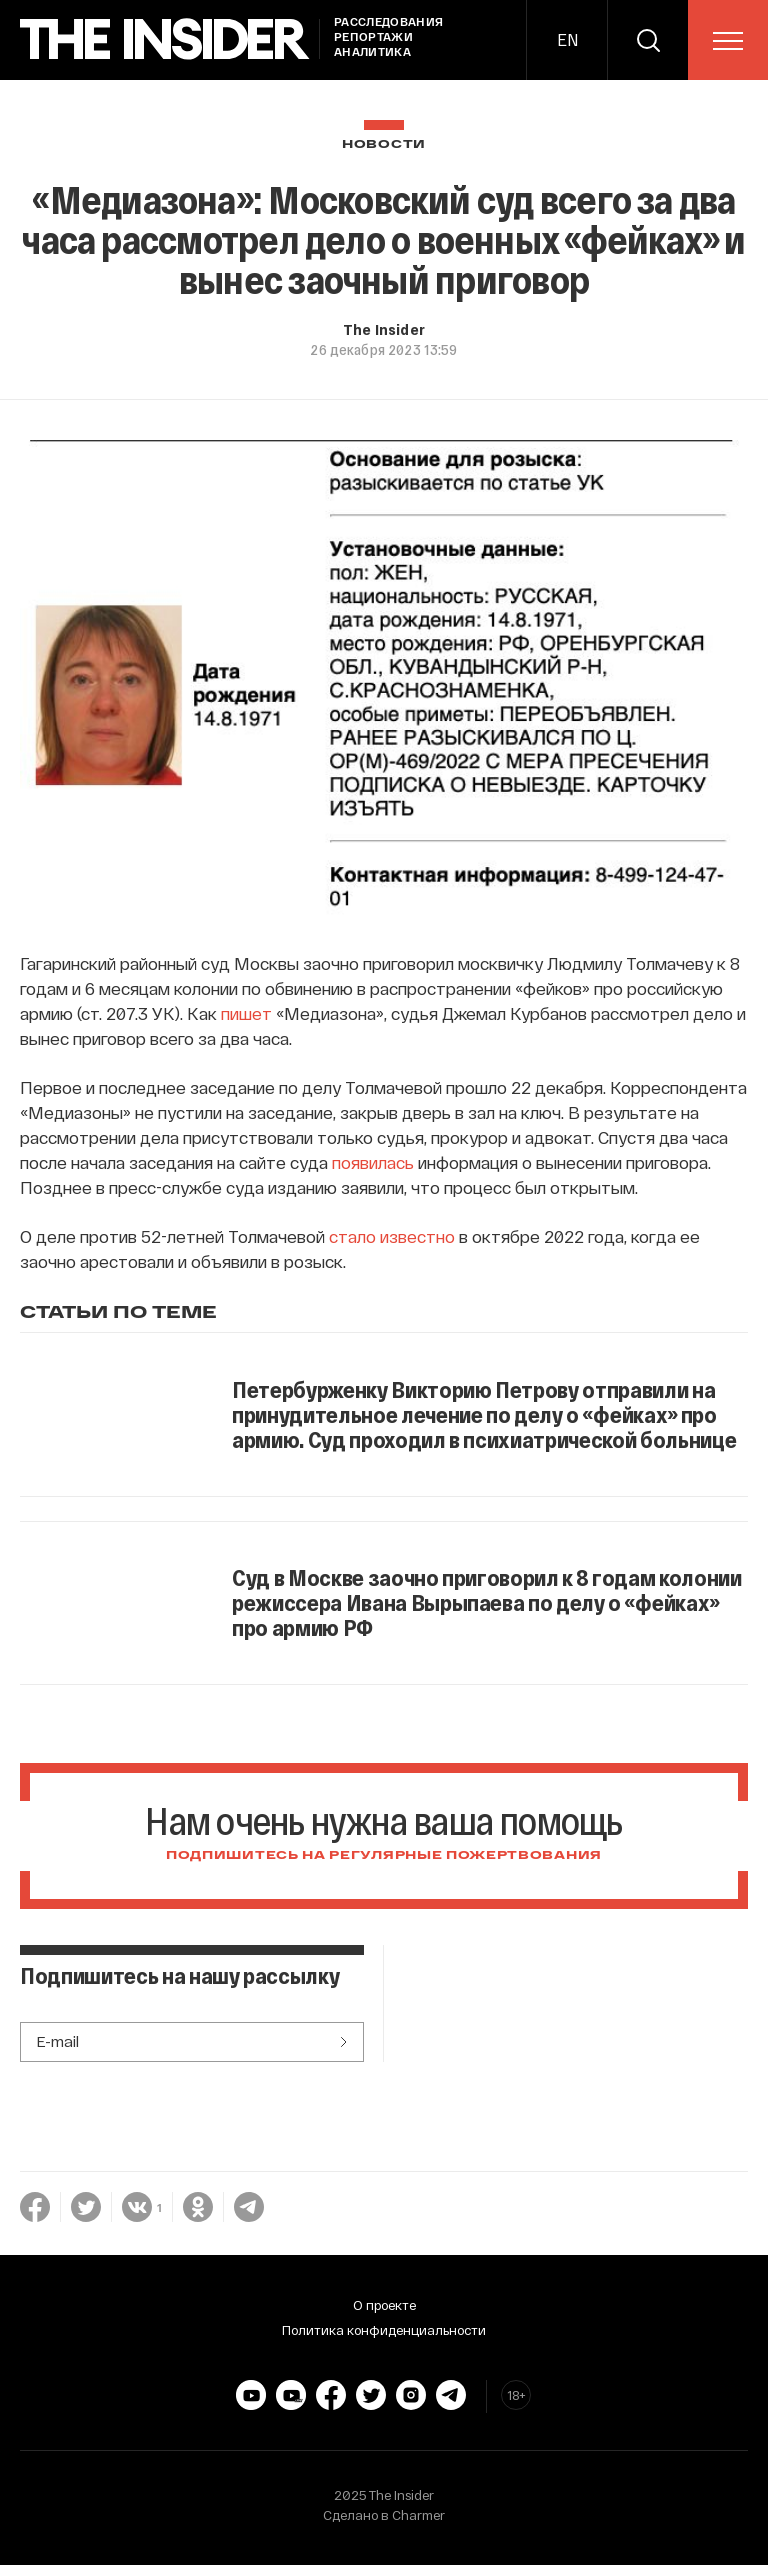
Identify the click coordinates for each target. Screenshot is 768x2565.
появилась (373, 1162)
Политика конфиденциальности (384, 2330)
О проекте (384, 2305)
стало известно (392, 1236)
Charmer (418, 2515)
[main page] (165, 39)
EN (567, 39)
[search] (648, 40)
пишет (246, 1013)
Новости (384, 144)
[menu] (728, 41)
